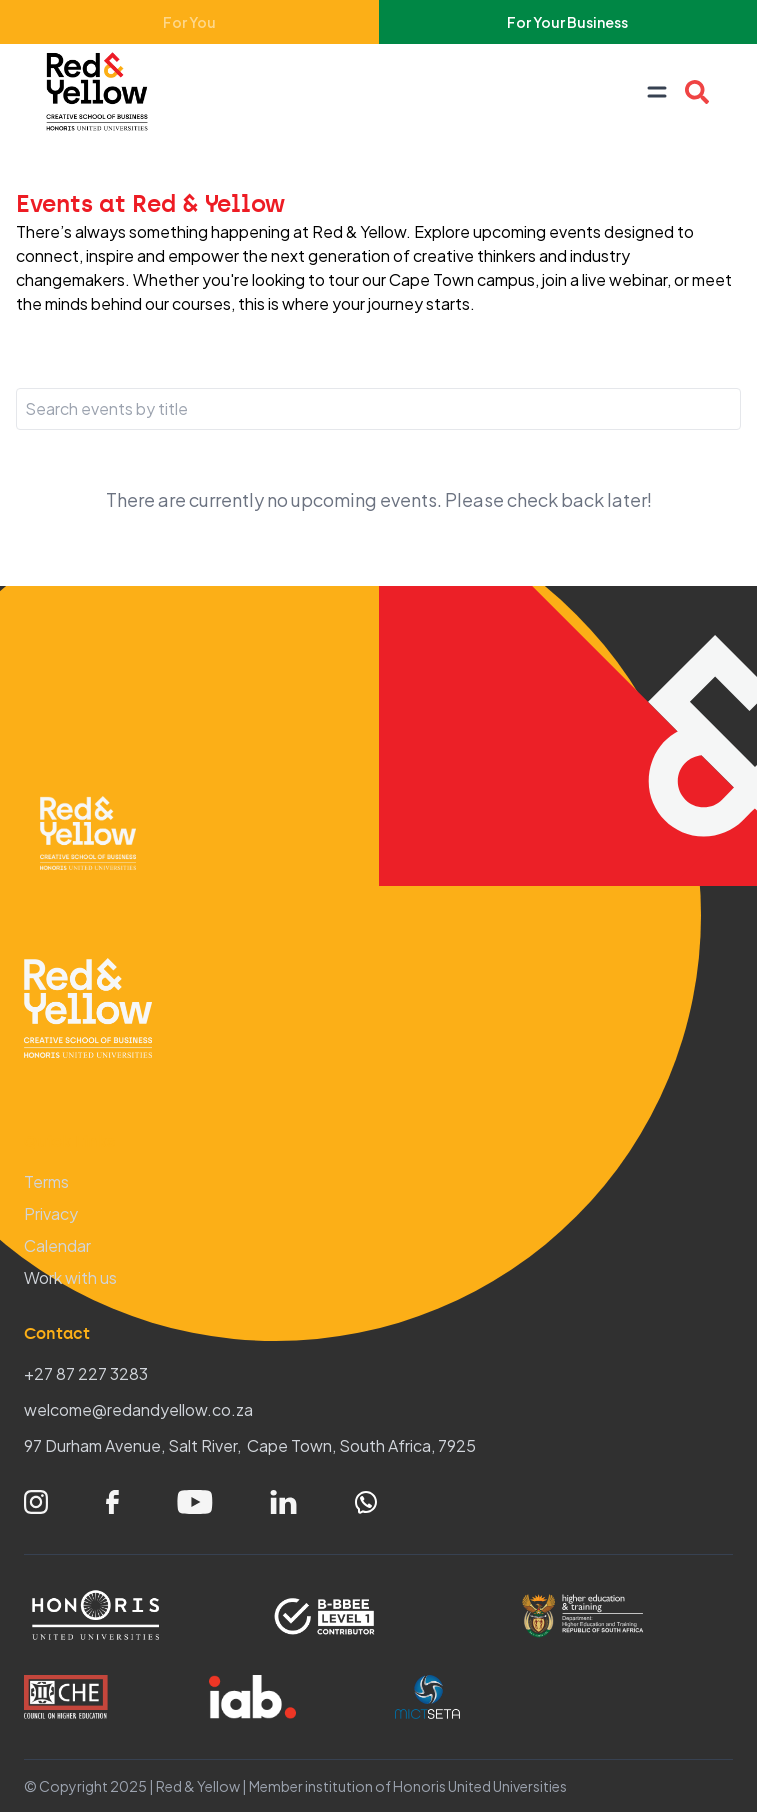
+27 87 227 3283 (86, 1373)
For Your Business (567, 22)
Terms (46, 1181)
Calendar (57, 1245)
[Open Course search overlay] (697, 92)
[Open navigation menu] (657, 92)
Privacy (51, 1213)
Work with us (70, 1277)
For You (189, 22)
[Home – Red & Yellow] (102, 92)
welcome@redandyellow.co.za (138, 1409)
